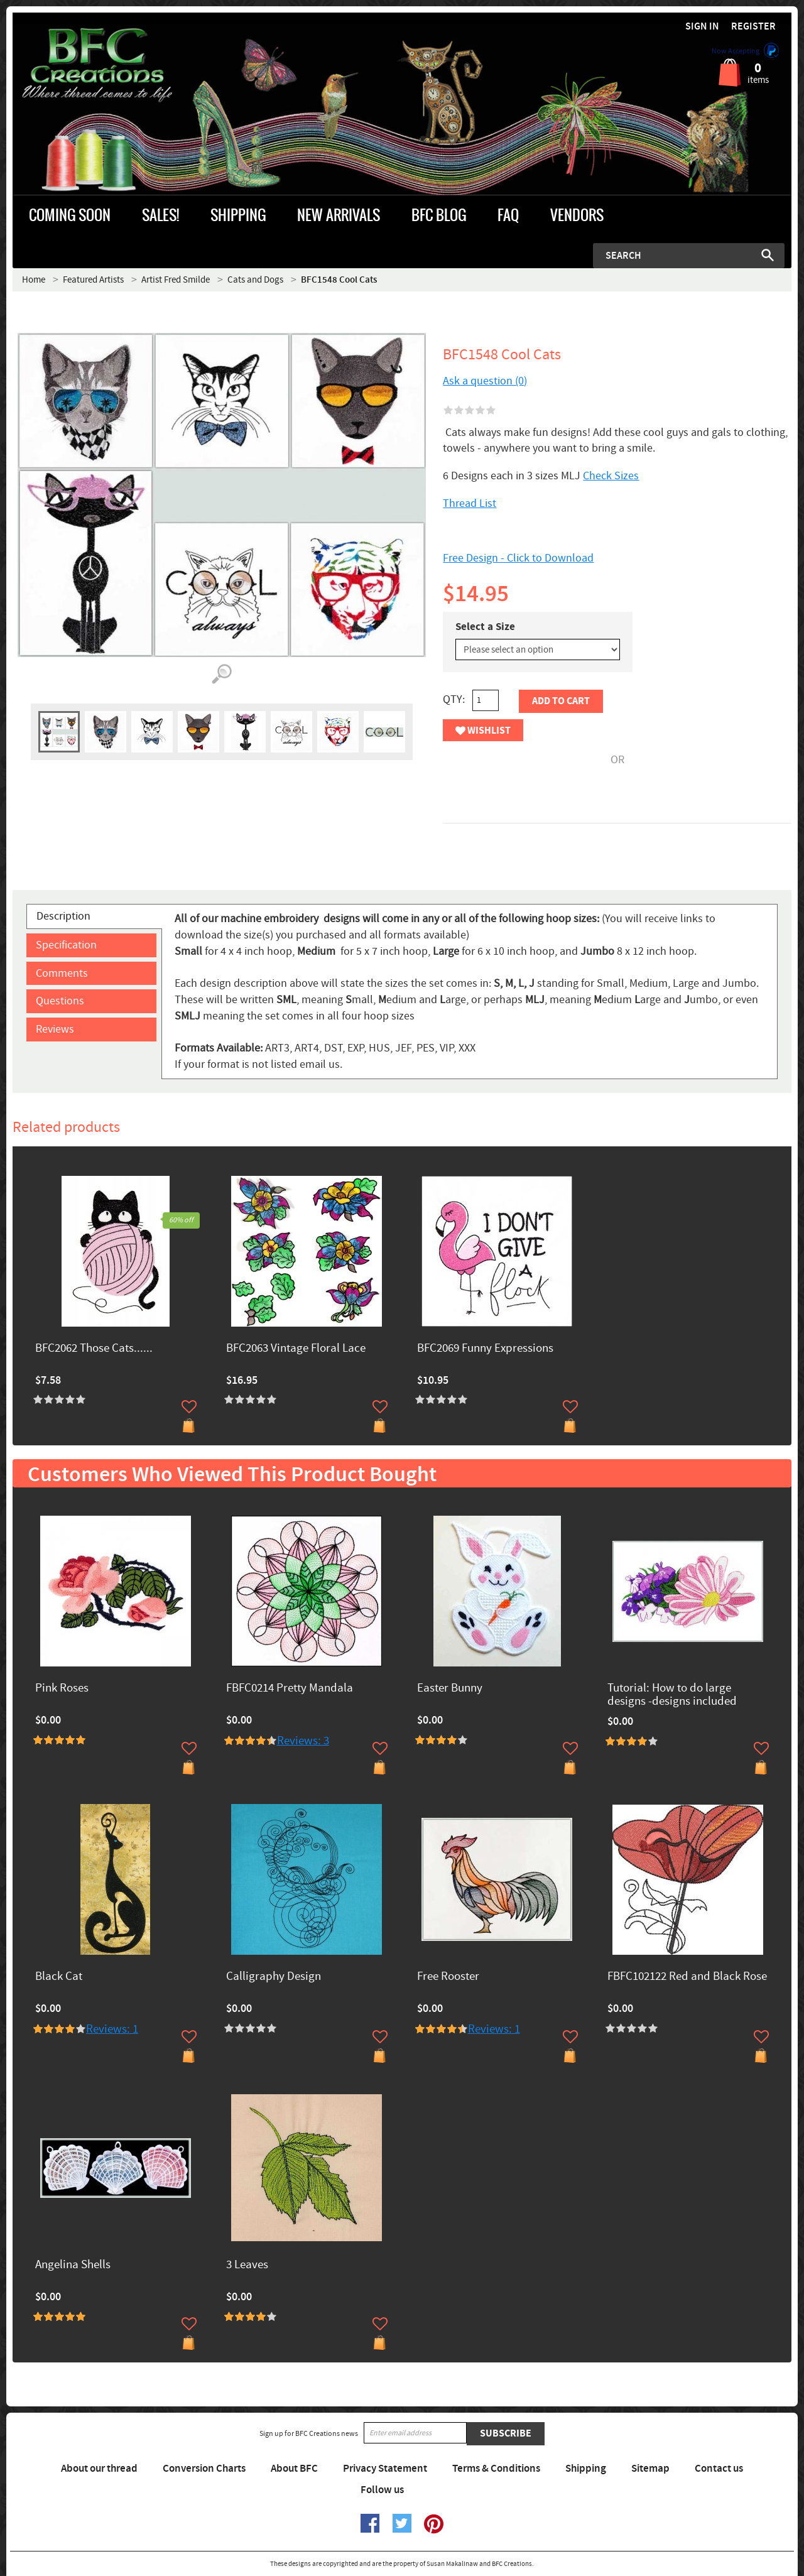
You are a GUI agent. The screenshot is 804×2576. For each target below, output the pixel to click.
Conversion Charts (204, 2468)
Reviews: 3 (303, 1741)
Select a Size (485, 627)
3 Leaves (247, 2265)
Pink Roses (62, 1688)
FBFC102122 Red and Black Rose (687, 1977)
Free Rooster (448, 1977)
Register (753, 26)
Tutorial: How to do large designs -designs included (672, 1695)
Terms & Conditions (496, 2468)
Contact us (719, 2468)
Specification (66, 945)
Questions (60, 1001)
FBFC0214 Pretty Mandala (289, 1688)
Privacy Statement (385, 2468)
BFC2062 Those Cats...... (94, 1349)
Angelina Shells (73, 2265)
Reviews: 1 (112, 2029)
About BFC (294, 2468)
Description (63, 916)
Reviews (55, 1029)
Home (33, 280)
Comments (62, 973)
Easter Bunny (449, 1688)
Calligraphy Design (273, 1977)
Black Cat (58, 1977)
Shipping (585, 2468)
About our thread (99, 2468)
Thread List (469, 503)
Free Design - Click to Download (518, 558)
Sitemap (650, 2468)
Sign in (702, 26)
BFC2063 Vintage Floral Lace (296, 1349)
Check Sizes (611, 476)
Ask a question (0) (485, 381)
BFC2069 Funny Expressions (485, 1349)
